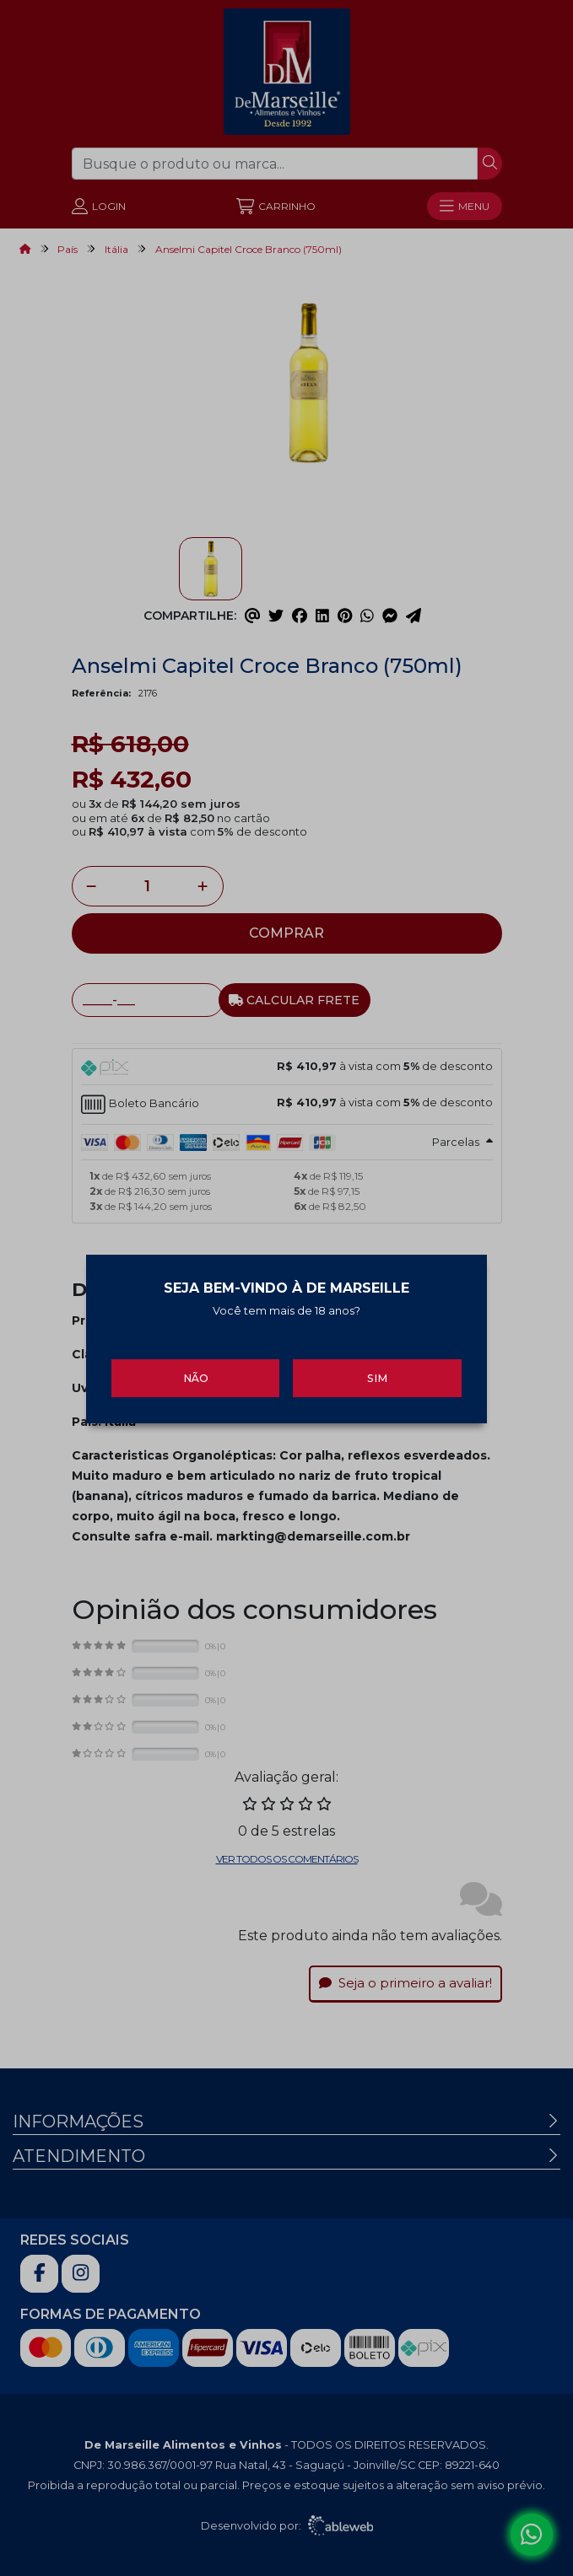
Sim (377, 1369)
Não (195, 1369)
